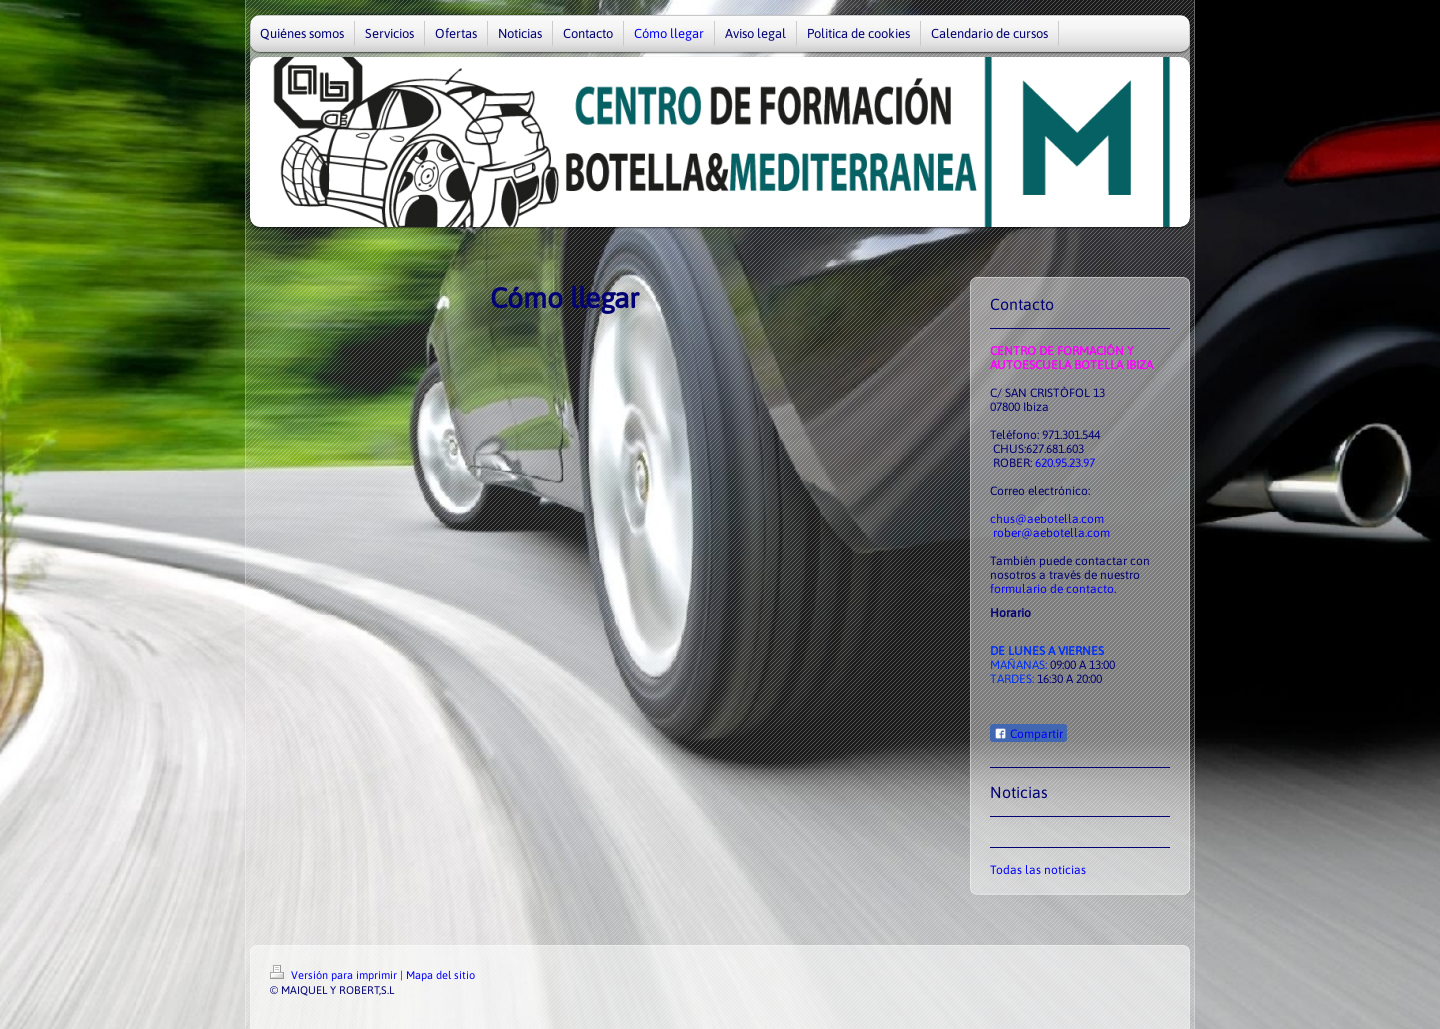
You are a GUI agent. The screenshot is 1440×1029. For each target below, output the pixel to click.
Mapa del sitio (440, 975)
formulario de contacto (1052, 589)
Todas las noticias (1038, 870)
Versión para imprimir (335, 975)
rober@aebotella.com (1051, 533)
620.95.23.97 (1065, 463)
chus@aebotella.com (1047, 519)
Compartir (1028, 734)
